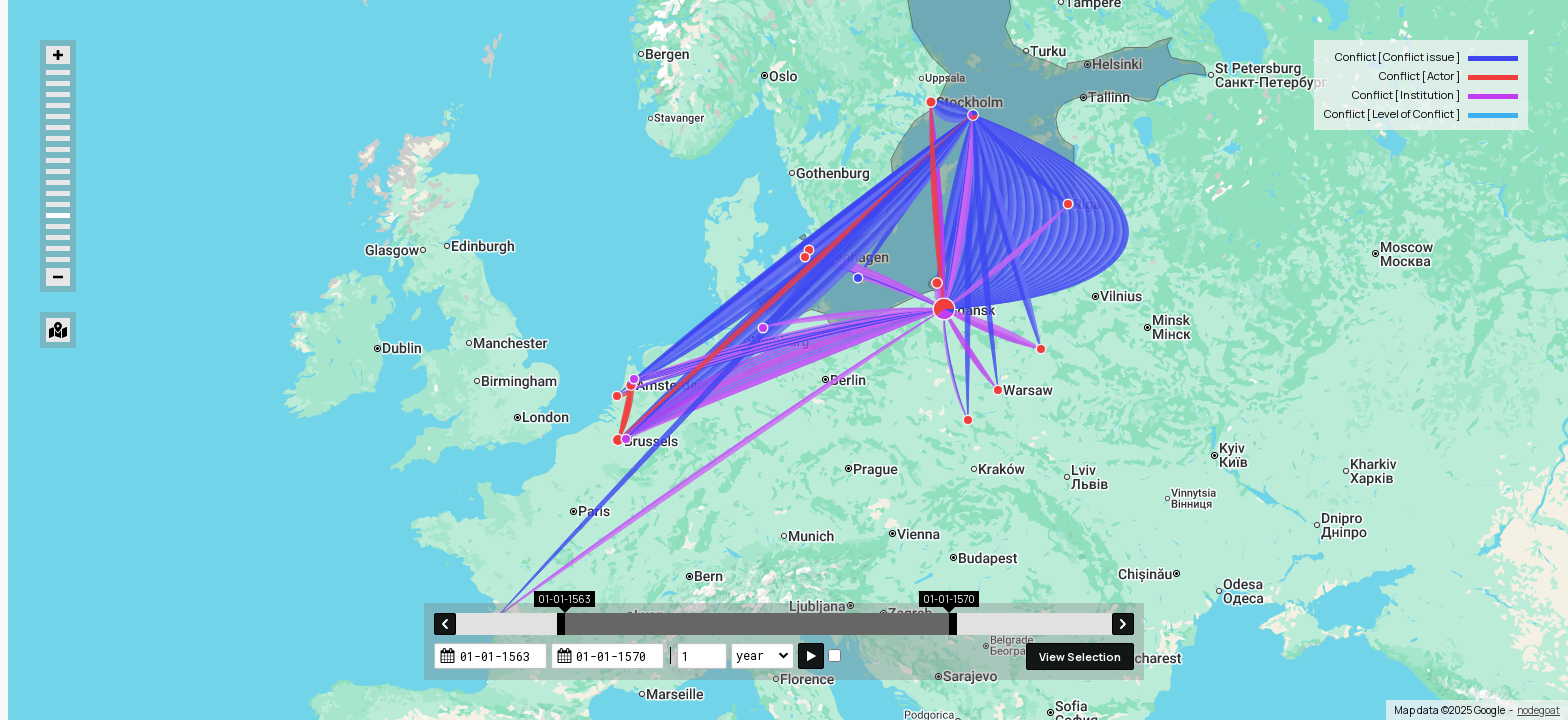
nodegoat (1538, 710)
